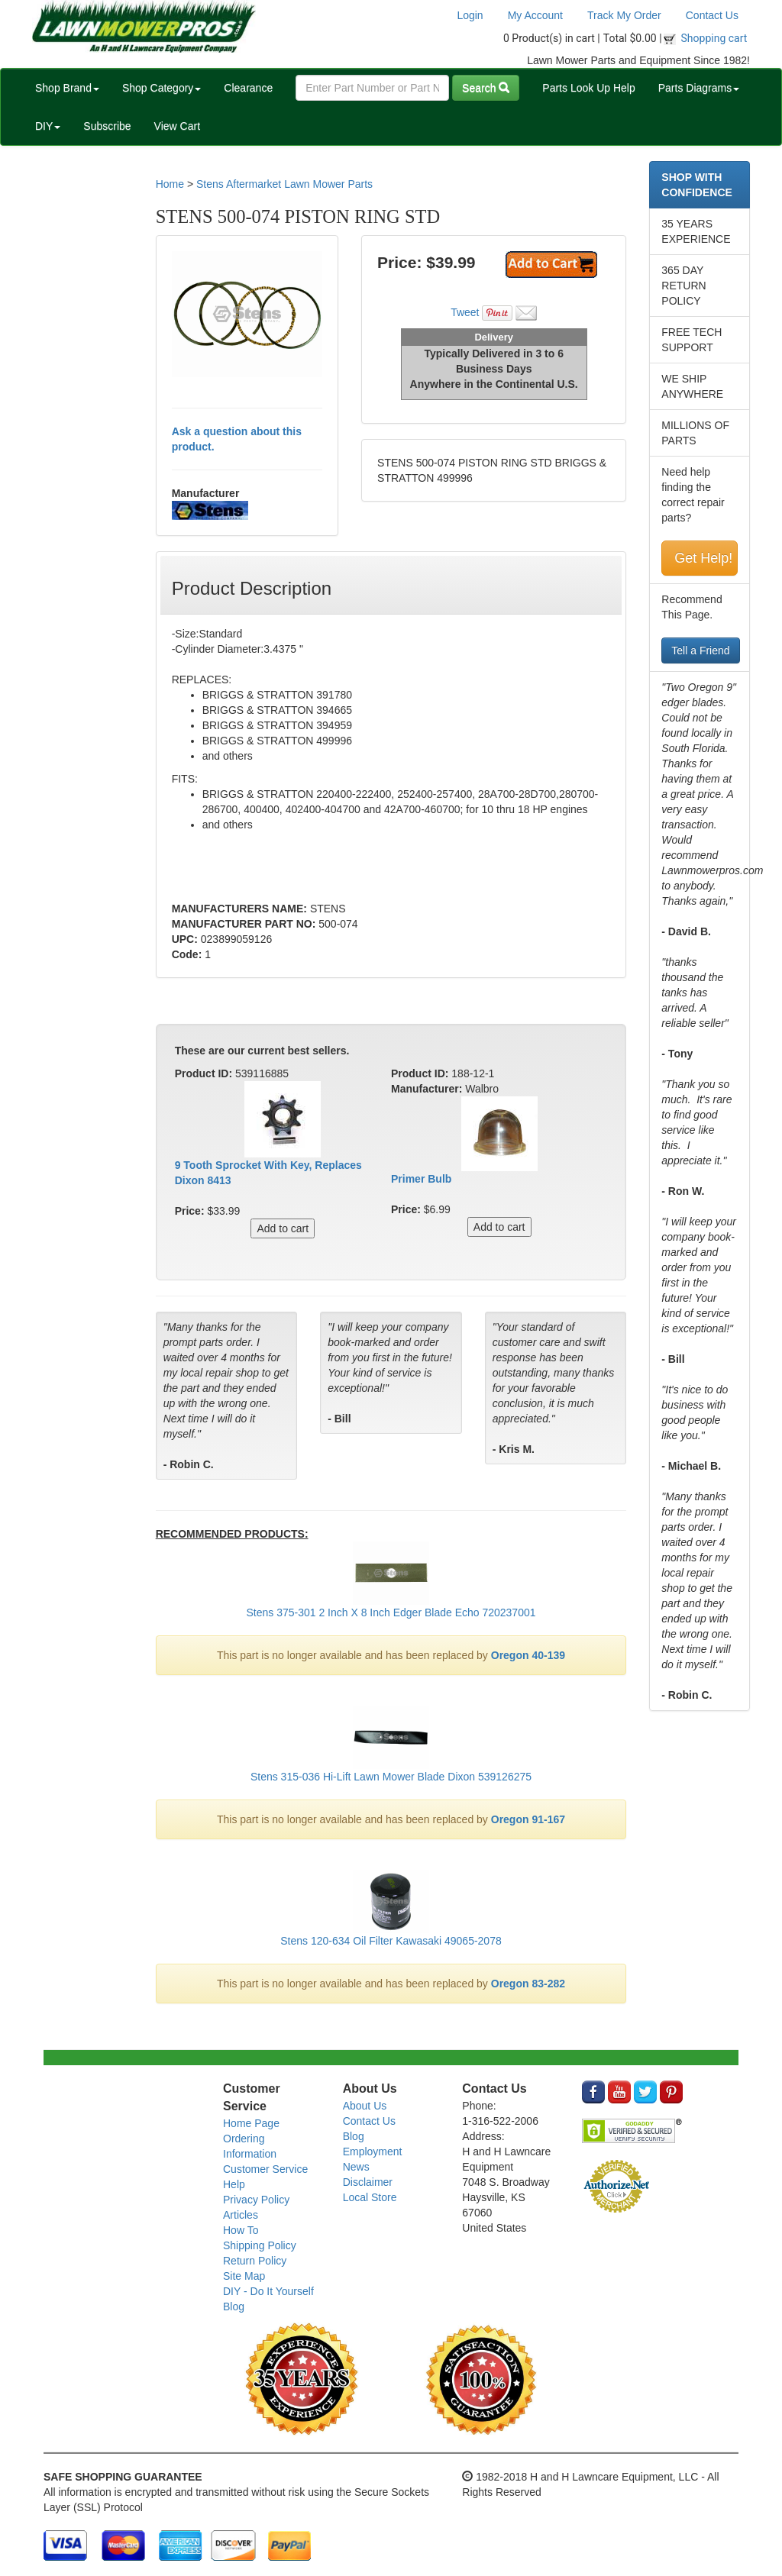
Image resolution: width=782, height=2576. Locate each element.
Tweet (465, 312)
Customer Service (265, 2169)
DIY (47, 126)
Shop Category (161, 88)
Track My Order (624, 15)
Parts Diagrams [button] (698, 88)
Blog (233, 2306)
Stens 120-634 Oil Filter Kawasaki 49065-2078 (391, 1941)
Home (170, 184)
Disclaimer (368, 2182)
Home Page (251, 2123)
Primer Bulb (421, 1179)
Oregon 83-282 (528, 1983)
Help (234, 2184)
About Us (365, 2106)
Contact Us (712, 15)
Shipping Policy (259, 2245)
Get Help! (703, 558)
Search (485, 88)
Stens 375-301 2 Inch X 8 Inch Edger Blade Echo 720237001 (390, 1612)
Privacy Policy (256, 2199)
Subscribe (107, 126)
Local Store (370, 2197)
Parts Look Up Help (588, 88)
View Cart (177, 126)
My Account (535, 15)
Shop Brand (67, 88)
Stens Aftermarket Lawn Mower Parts (284, 184)
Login (470, 15)
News (356, 2167)
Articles (240, 2215)
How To (240, 2230)
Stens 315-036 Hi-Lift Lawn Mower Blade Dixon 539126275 (391, 1777)
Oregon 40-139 (528, 1655)
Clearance (248, 88)
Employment (372, 2151)
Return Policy (254, 2261)
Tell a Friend (700, 650)
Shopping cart (714, 38)
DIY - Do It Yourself (268, 2291)
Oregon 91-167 (528, 1819)
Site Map (244, 2276)
